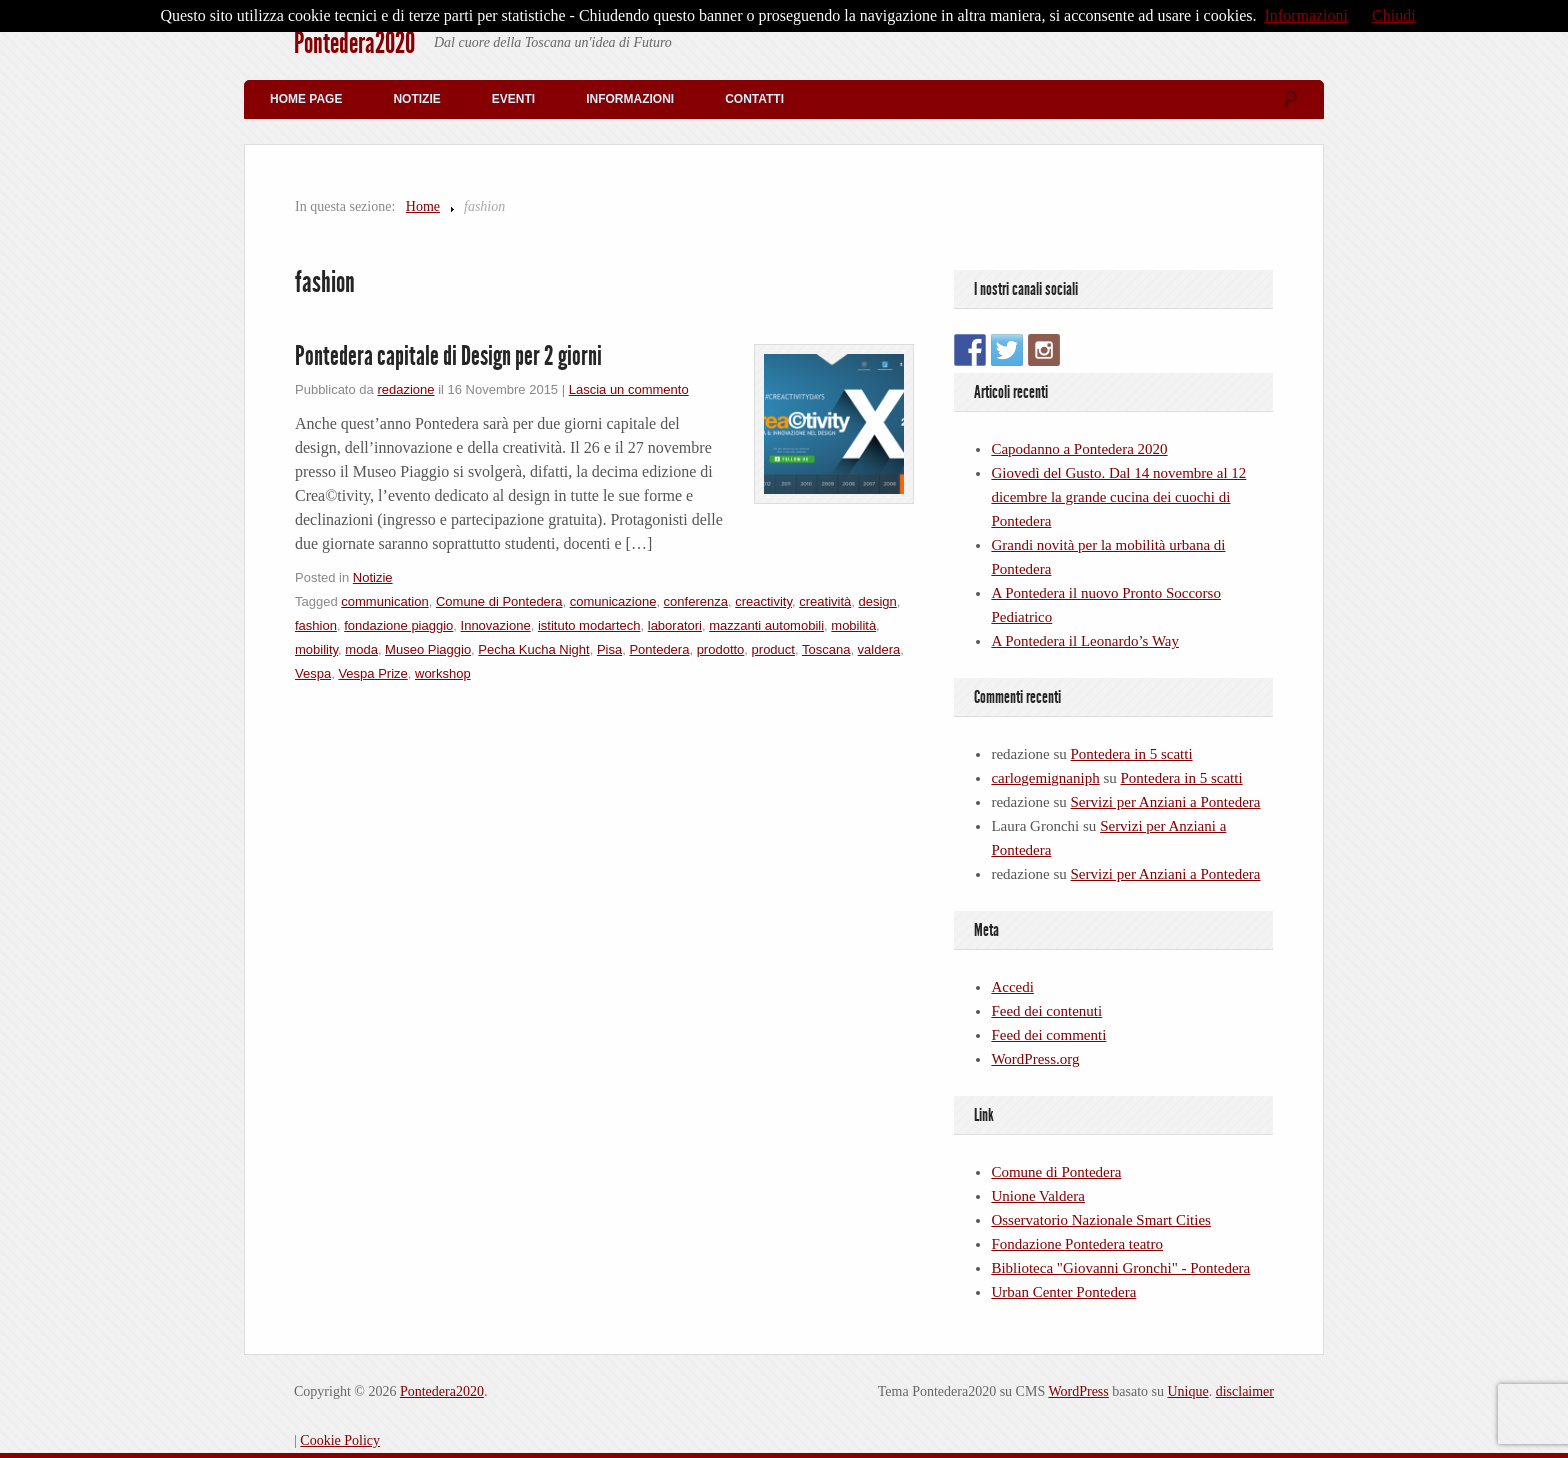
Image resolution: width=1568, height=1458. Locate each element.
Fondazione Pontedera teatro (1077, 1244)
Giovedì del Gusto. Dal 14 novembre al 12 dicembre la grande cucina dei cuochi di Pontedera (1118, 497)
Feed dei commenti (1048, 1035)
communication (384, 601)
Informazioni (630, 99)
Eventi (513, 99)
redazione (405, 389)
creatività (825, 601)
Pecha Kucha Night (533, 649)
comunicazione (613, 601)
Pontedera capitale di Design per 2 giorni (448, 356)
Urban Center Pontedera (1063, 1292)
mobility (316, 649)
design (878, 601)
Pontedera (659, 649)
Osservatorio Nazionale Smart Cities (1101, 1220)
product (773, 649)
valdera (879, 649)
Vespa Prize (372, 673)
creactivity (763, 601)
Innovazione (496, 625)
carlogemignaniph (1045, 778)
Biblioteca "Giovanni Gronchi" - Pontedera (1120, 1268)
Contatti (754, 99)
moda (361, 649)
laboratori (675, 625)
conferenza (696, 601)
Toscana (826, 649)
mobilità (853, 625)
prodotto (721, 649)
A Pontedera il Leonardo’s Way (1085, 641)
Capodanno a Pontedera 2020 (1079, 449)
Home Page (306, 99)
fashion (316, 625)
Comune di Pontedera (499, 601)
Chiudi (1394, 15)
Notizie (416, 99)
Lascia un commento (629, 389)
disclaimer (1245, 1391)
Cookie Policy (340, 1440)
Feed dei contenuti (1046, 1011)
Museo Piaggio (428, 649)
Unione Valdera (1037, 1196)
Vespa (313, 673)
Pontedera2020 (354, 43)
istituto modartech (589, 625)
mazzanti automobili (766, 625)
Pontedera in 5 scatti (1132, 754)
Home (423, 206)
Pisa (609, 649)
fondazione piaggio (398, 625)
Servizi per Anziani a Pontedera (1166, 802)
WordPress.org (1035, 1059)
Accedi (1012, 987)
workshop (443, 673)
